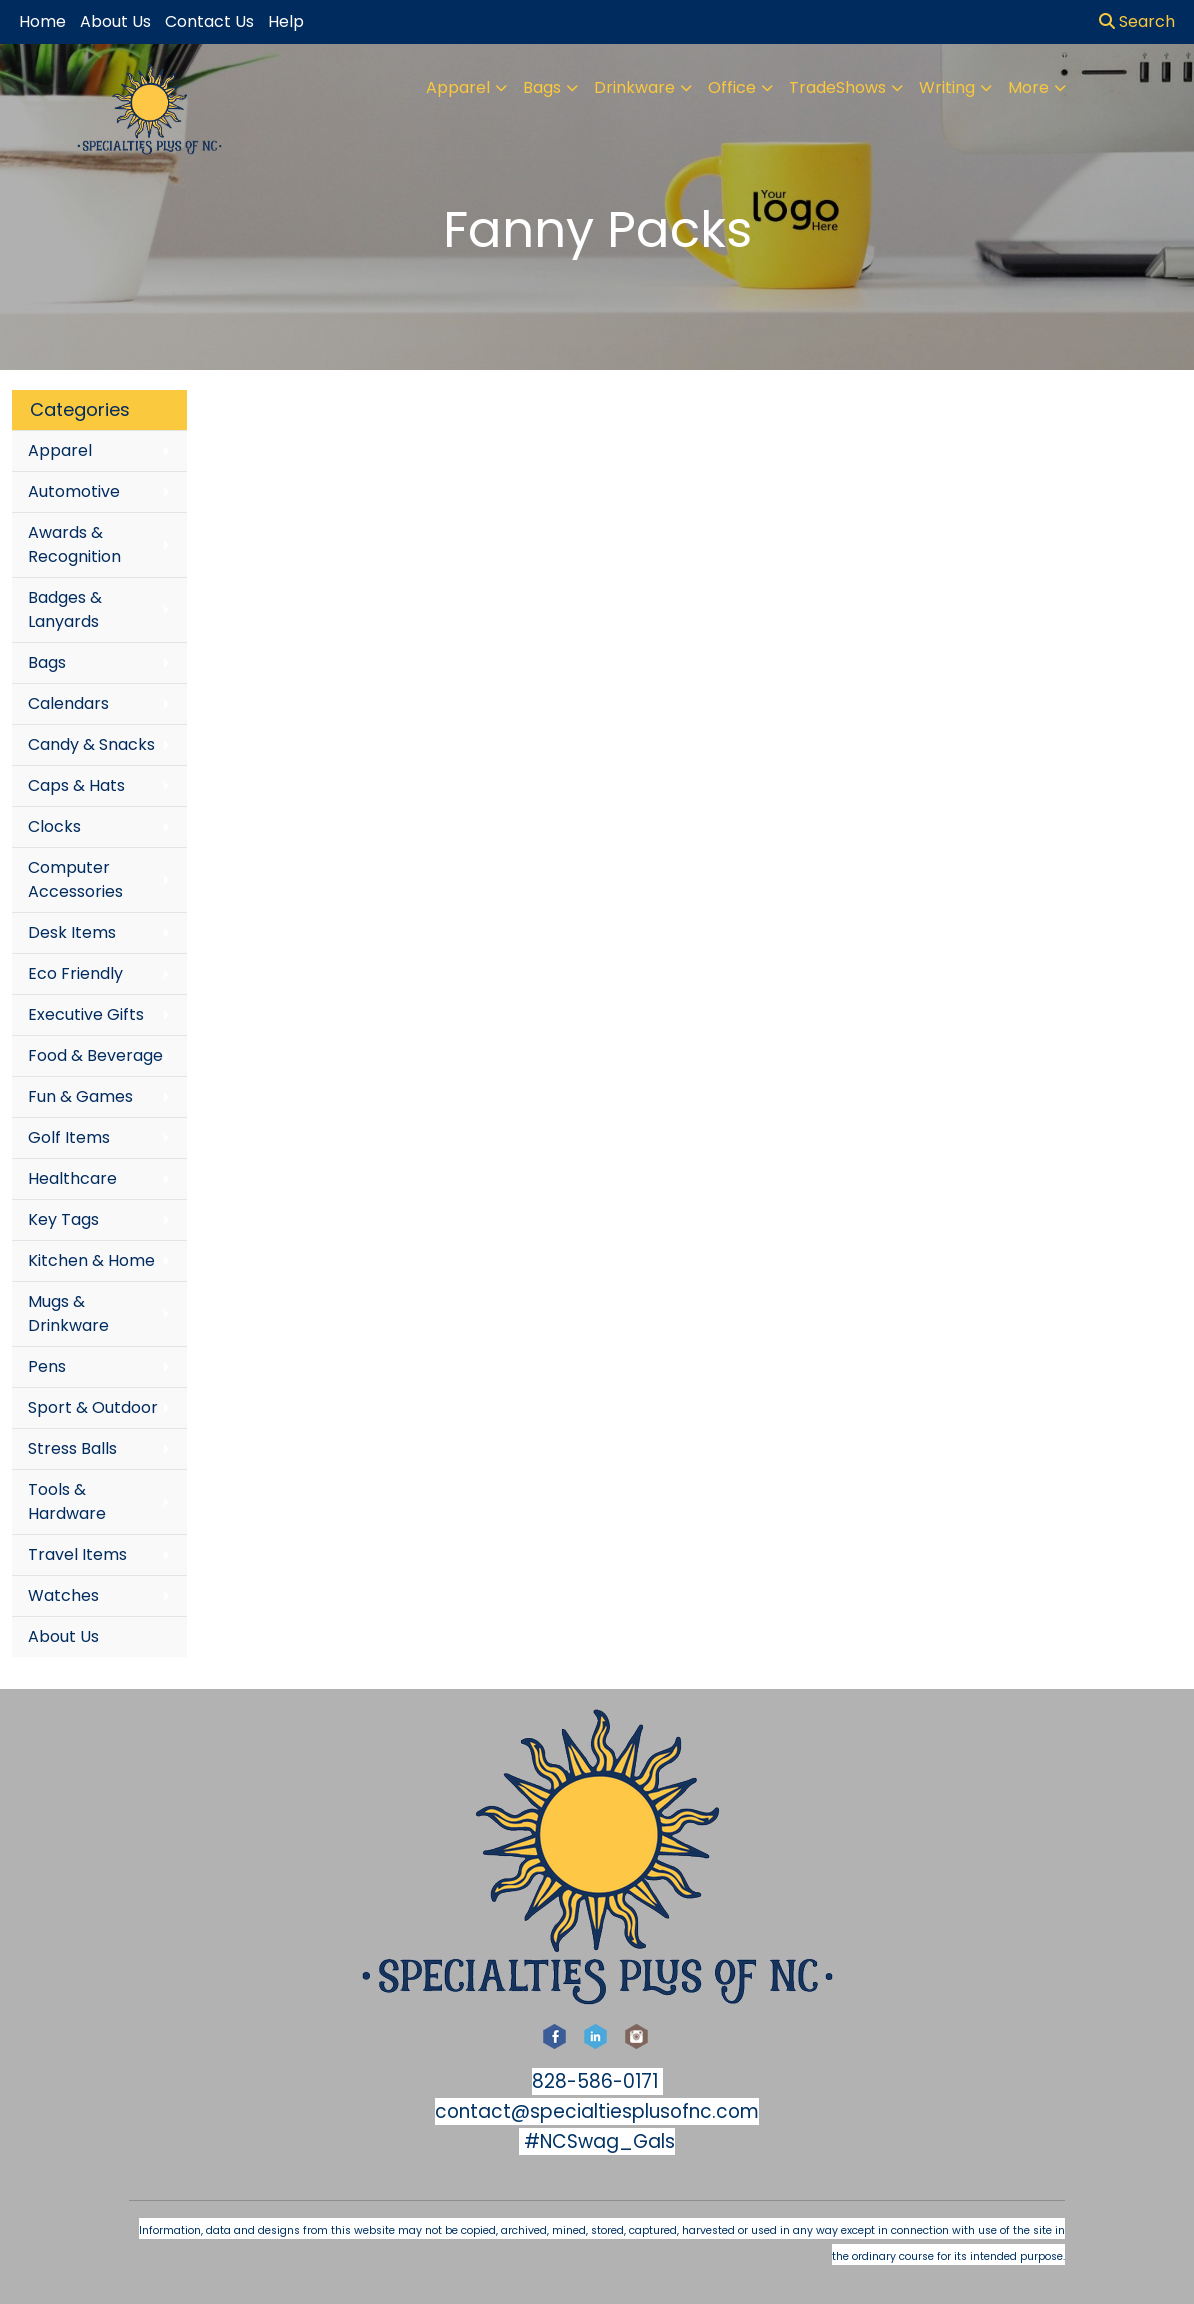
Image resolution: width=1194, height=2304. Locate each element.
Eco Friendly (75, 973)
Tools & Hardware (67, 1501)
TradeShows (837, 87)
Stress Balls (72, 1448)
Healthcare (72, 1178)
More (1028, 87)
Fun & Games (80, 1096)
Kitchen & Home (91, 1260)
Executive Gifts (86, 1014)
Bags (542, 87)
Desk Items (72, 932)
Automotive (74, 491)
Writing (947, 87)
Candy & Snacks (91, 744)
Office (732, 87)
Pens (47, 1366)
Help (286, 21)
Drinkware (634, 87)
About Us (63, 1636)
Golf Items (69, 1137)
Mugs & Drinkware (68, 1313)
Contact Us (209, 21)
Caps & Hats (76, 785)
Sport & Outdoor (93, 1407)
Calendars (68, 703)
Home (42, 21)
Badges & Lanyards (65, 609)
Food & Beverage (95, 1055)
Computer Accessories (75, 879)
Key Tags (63, 1219)
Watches (63, 1595)
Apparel (458, 87)
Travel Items (77, 1554)
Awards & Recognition (74, 544)
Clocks (54, 826)
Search (1137, 21)
